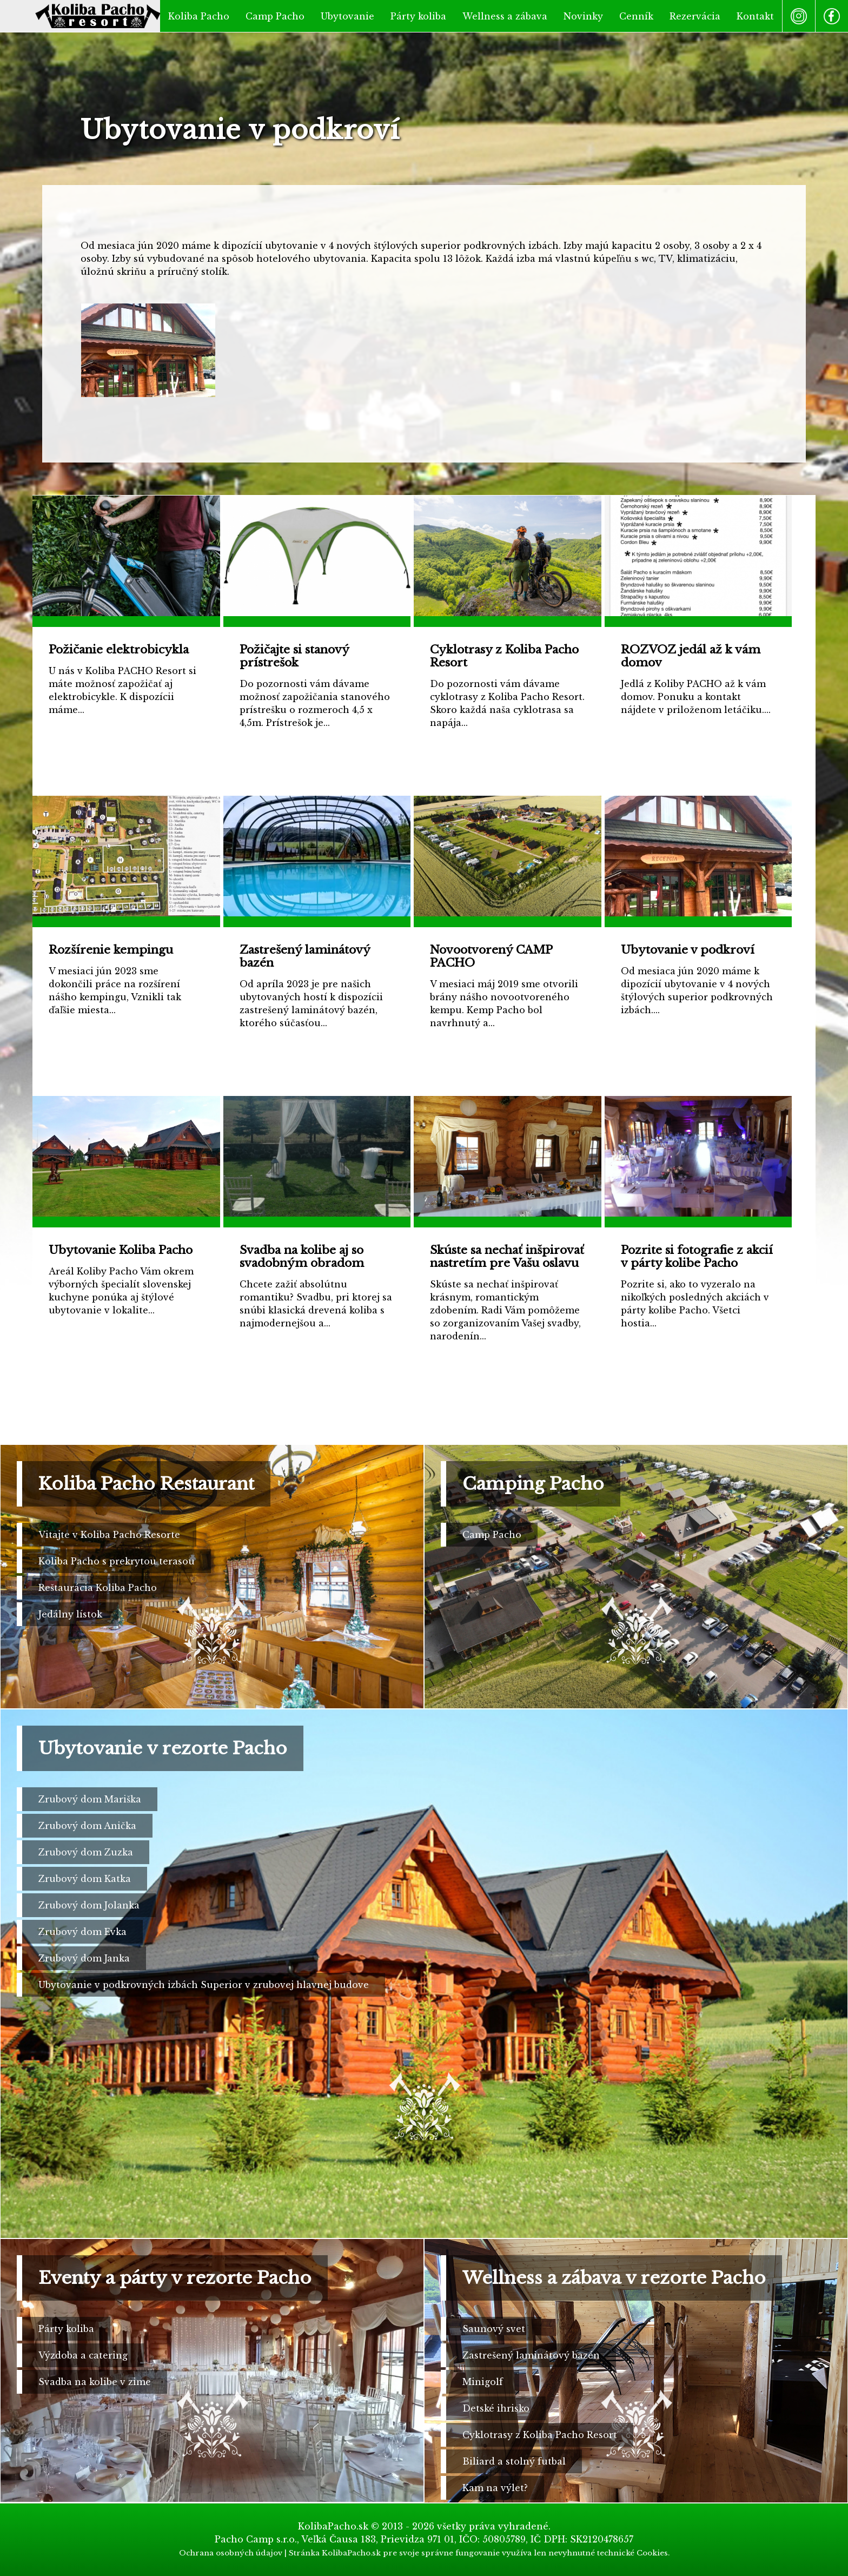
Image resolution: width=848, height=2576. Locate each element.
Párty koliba (418, 16)
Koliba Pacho (198, 16)
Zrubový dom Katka (84, 1878)
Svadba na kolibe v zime (94, 2381)
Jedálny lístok (70, 1614)
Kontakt (755, 16)
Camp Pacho (275, 16)
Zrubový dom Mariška (89, 1799)
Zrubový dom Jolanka (89, 1905)
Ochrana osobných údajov (230, 2553)
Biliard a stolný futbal (514, 2461)
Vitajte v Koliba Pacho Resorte (109, 1534)
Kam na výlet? (495, 2487)
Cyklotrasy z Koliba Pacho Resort (539, 2434)
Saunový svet (493, 2328)
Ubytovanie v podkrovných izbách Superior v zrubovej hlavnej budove (203, 1984)
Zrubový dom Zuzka (85, 1852)
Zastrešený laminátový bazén (531, 2355)
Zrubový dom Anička (87, 1825)
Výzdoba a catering (83, 2355)
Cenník (636, 16)
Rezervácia (695, 16)
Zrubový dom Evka (82, 1931)
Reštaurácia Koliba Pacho (97, 1587)
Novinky (583, 16)
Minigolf (482, 2381)
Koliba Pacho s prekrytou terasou (116, 1561)
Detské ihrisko (495, 2408)
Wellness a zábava (504, 16)
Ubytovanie (347, 16)
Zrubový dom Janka (84, 1958)
